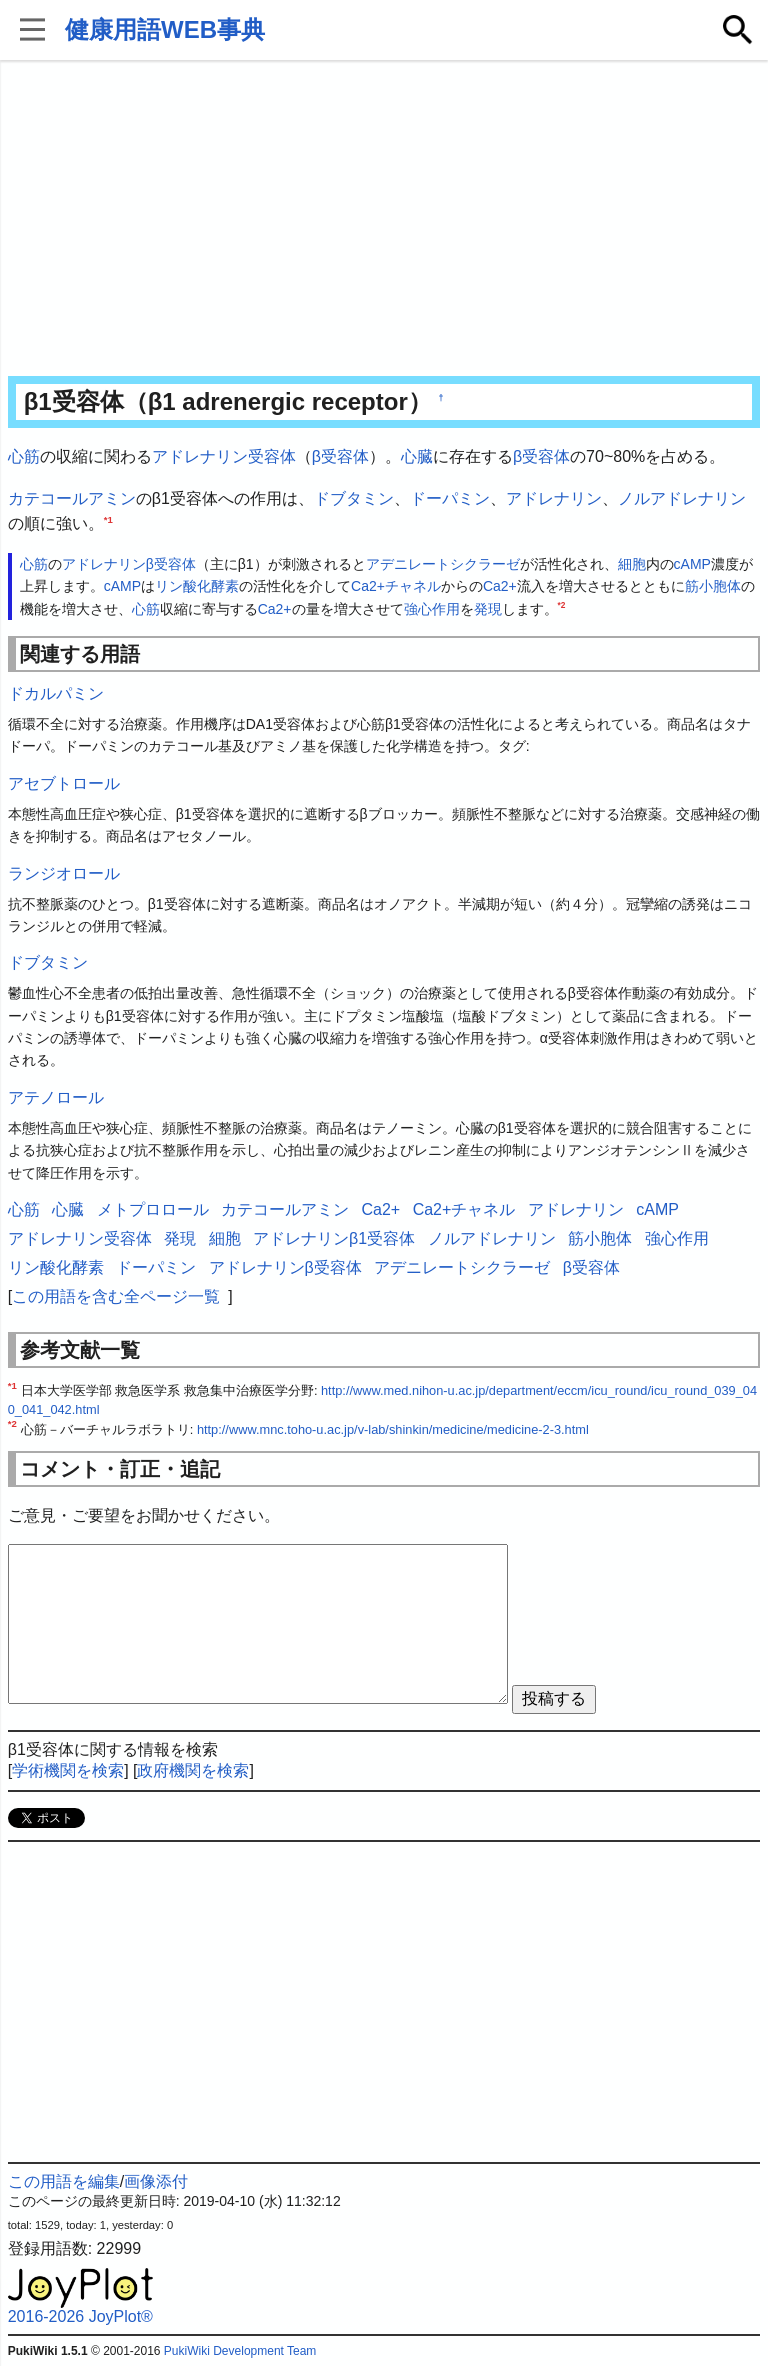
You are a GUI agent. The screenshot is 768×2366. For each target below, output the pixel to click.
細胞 (632, 564)
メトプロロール (153, 1209)
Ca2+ (500, 586)
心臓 (417, 456)
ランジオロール (64, 873)
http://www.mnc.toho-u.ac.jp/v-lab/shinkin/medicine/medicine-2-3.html (393, 1429)
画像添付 (156, 2181)
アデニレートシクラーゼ (443, 564)
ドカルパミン (56, 693)
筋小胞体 (713, 586)
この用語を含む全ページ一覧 (116, 1296)
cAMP (692, 564)
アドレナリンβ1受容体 (334, 1238)
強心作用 (432, 609)
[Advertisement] (384, 220)
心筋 (24, 456)
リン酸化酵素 (197, 586)
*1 (108, 519)
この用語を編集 (64, 2181)
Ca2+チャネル (396, 586)
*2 (562, 605)
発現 (488, 609)
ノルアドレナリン (682, 498)
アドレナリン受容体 (224, 456)
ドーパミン (450, 498)
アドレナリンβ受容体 (129, 564)
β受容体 (340, 456)
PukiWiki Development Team (240, 2351)
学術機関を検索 (68, 1770)
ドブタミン (354, 498)
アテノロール (56, 1097)
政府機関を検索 (193, 1770)
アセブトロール (64, 783)
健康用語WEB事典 (165, 29)
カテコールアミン (72, 498)
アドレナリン (554, 498)
